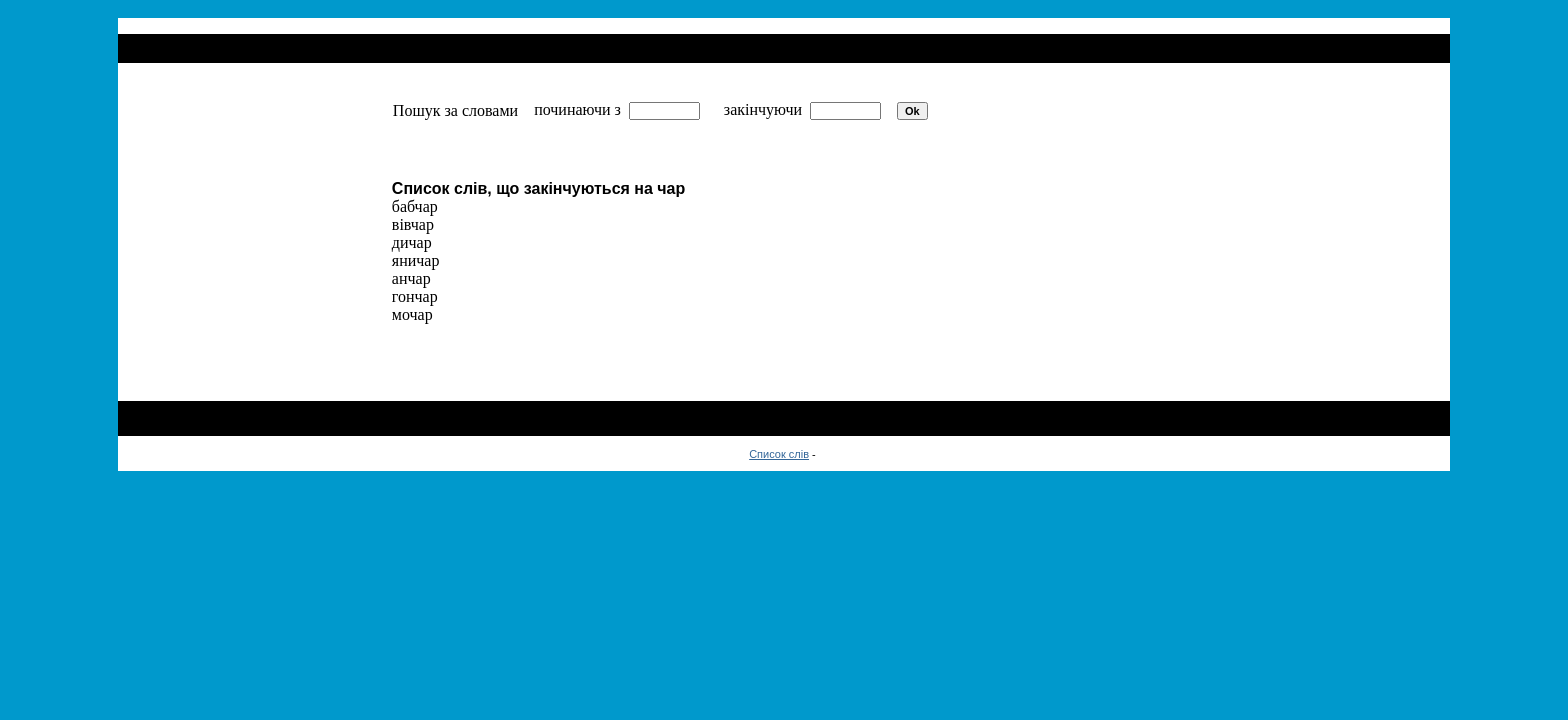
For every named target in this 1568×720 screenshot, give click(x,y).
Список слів (779, 454)
